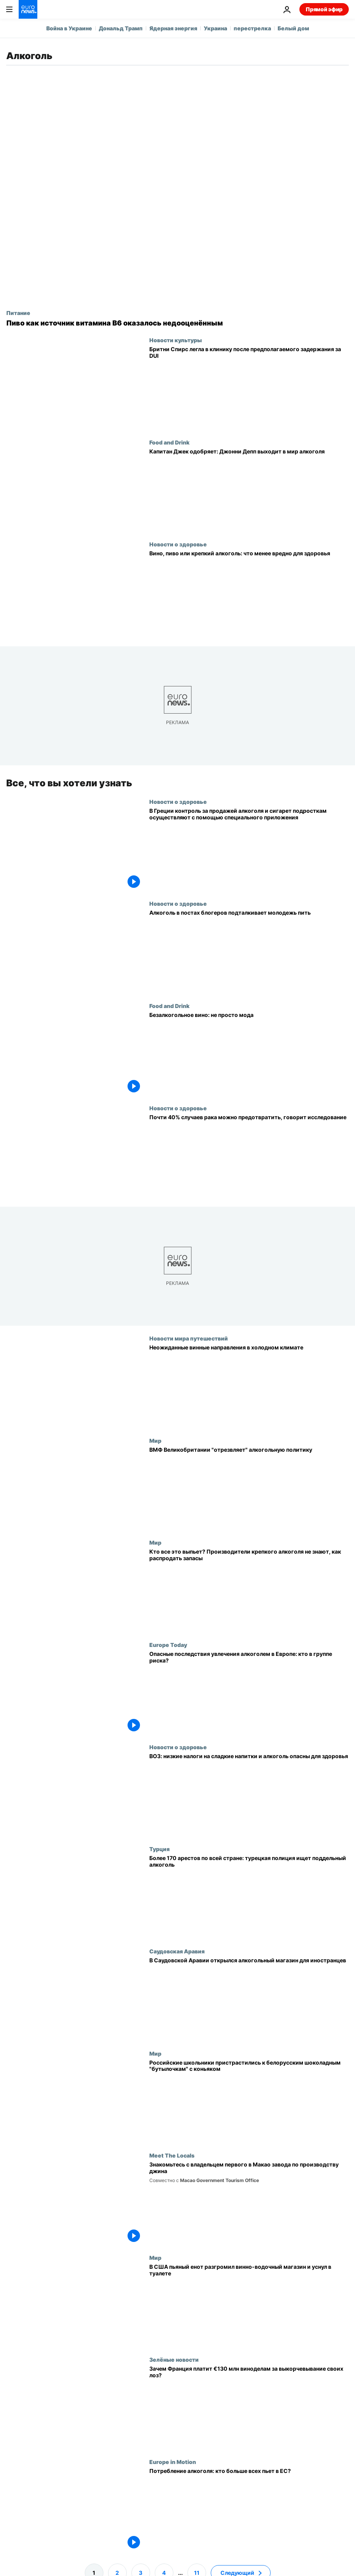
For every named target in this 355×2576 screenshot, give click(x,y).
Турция (159, 1849)
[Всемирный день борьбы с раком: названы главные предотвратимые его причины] (249, 1155)
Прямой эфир (324, 9)
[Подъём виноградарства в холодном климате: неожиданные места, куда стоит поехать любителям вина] (249, 1386)
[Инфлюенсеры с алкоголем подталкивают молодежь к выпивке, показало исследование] (249, 951)
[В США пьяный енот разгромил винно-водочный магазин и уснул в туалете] (249, 2305)
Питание (18, 313)
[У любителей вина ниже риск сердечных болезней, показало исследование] (249, 592)
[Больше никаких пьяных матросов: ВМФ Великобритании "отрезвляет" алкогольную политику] (249, 1488)
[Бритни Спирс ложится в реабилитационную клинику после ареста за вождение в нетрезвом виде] (249, 388)
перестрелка (252, 28)
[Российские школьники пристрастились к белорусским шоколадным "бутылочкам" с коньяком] (249, 2101)
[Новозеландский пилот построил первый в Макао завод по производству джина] (249, 2203)
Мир (155, 1440)
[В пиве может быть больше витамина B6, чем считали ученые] (177, 323)
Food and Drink (169, 442)
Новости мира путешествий (188, 1338)
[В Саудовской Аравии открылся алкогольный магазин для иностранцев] (249, 1999)
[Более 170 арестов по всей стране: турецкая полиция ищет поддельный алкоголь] (249, 1897)
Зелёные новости (174, 2359)
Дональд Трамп (121, 28)
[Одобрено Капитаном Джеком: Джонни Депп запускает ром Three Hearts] (249, 490)
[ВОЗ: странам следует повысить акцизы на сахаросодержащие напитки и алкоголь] (249, 1794)
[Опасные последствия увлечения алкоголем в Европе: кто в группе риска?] (249, 1692)
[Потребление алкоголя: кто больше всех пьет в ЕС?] (249, 2510)
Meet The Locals (171, 2155)
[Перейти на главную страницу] (28, 9)
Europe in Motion (172, 2462)
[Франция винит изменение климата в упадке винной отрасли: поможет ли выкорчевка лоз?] (249, 2407)
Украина (215, 28)
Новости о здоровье (178, 544)
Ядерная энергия (173, 28)
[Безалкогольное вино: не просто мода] (249, 1054)
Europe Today (168, 1645)
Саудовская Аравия (177, 1951)
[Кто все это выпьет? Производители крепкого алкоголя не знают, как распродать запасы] (249, 1590)
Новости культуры (175, 340)
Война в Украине (69, 28)
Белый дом (293, 28)
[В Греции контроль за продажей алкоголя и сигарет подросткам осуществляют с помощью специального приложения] (249, 849)
